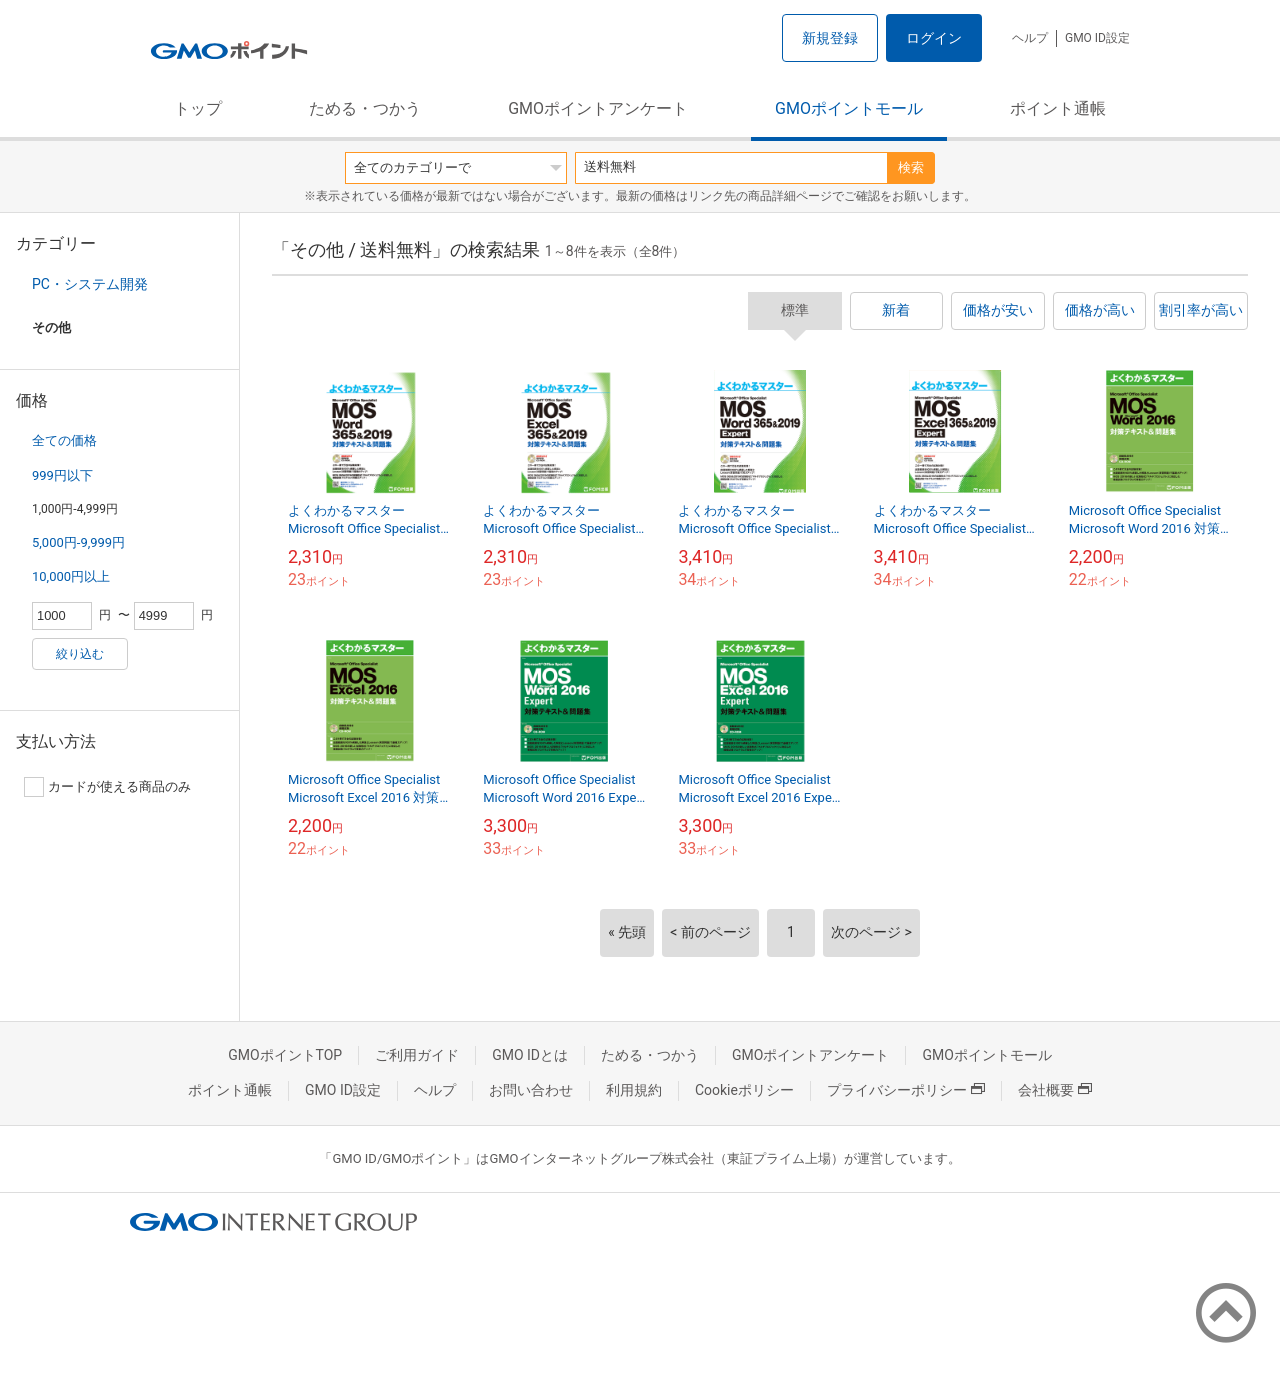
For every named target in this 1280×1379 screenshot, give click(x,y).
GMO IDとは (530, 1055)
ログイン (934, 38)
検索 (911, 167)
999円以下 (62, 475)
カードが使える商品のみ (107, 787)
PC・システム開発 (90, 284)
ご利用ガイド (417, 1055)
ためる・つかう (365, 108)
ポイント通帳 (1058, 108)
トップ (198, 108)
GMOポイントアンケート (598, 108)
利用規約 (634, 1090)
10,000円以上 (71, 576)
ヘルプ (1030, 38)
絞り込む (80, 654)
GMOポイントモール (849, 108)
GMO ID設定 (1097, 38)
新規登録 (830, 38)
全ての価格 (64, 440)
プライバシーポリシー (906, 1090)
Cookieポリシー (744, 1090)
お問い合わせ (531, 1090)
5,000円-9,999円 (78, 542)
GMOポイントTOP (285, 1055)
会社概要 (1055, 1090)
